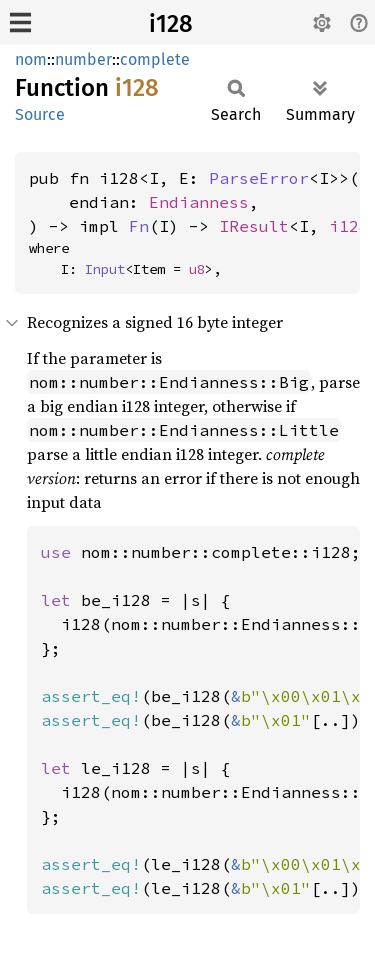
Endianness (199, 202)
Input (105, 269)
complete (155, 59)
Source (40, 114)
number (83, 59)
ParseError (259, 178)
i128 (171, 24)
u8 (197, 269)
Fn (139, 226)
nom (31, 59)
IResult (254, 226)
